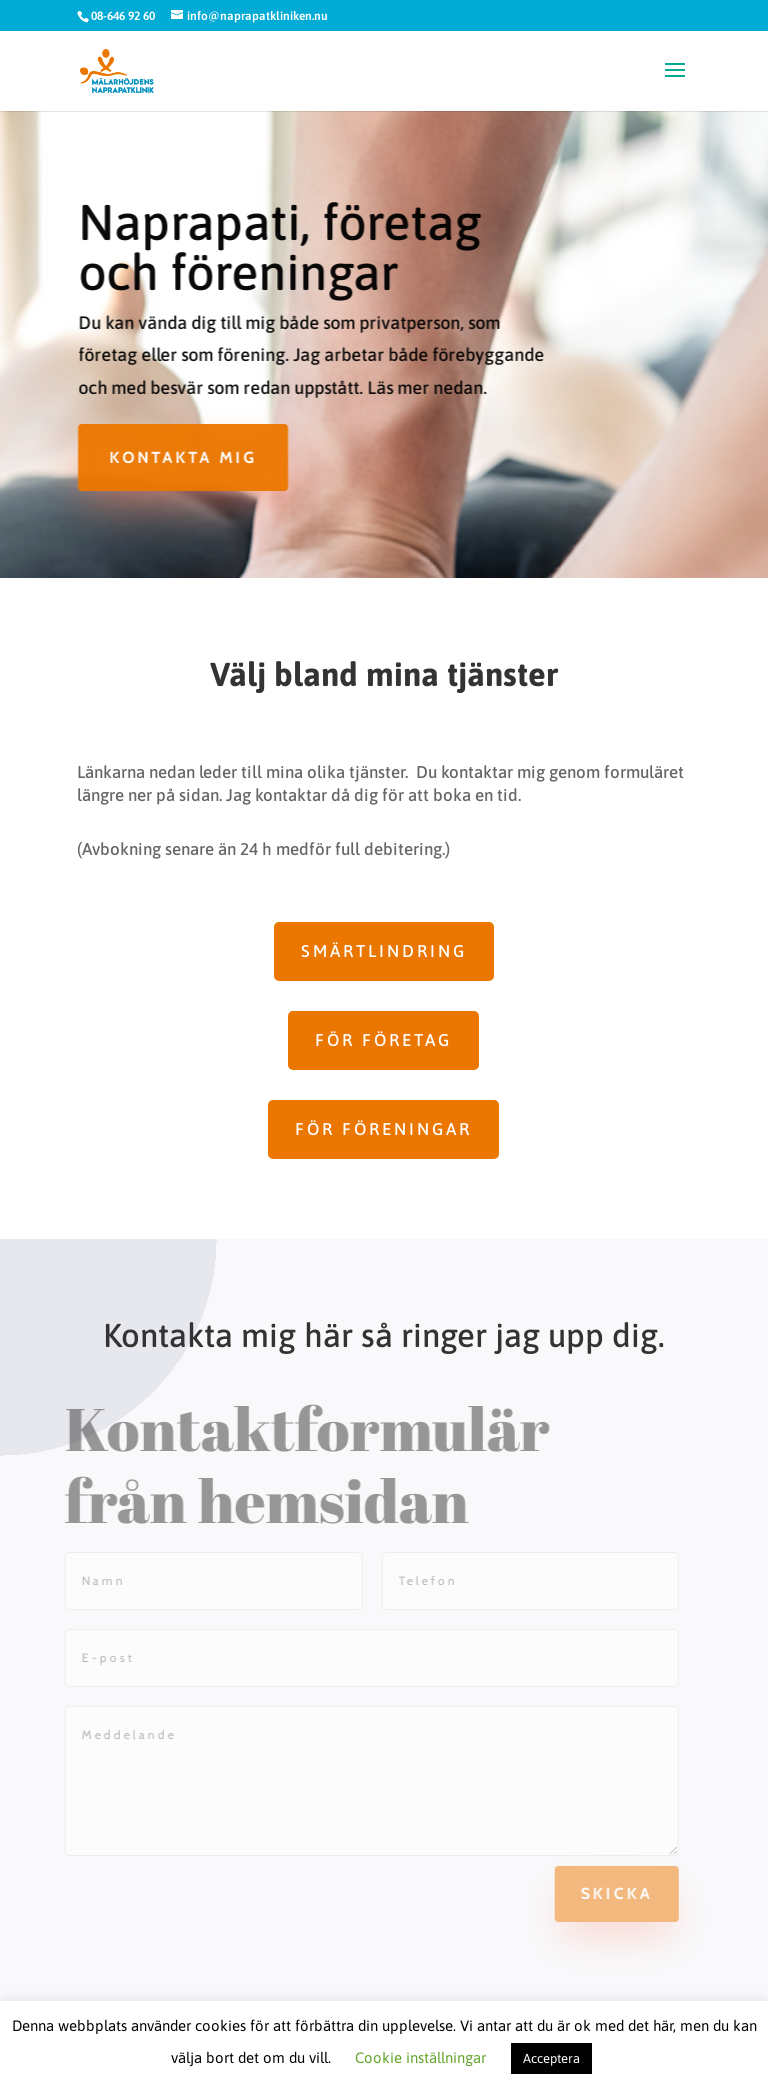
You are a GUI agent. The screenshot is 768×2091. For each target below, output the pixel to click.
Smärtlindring (384, 951)
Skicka (609, 1893)
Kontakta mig (189, 457)
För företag (383, 1040)
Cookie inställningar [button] (420, 2057)
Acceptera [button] (551, 2058)
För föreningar (383, 1129)
